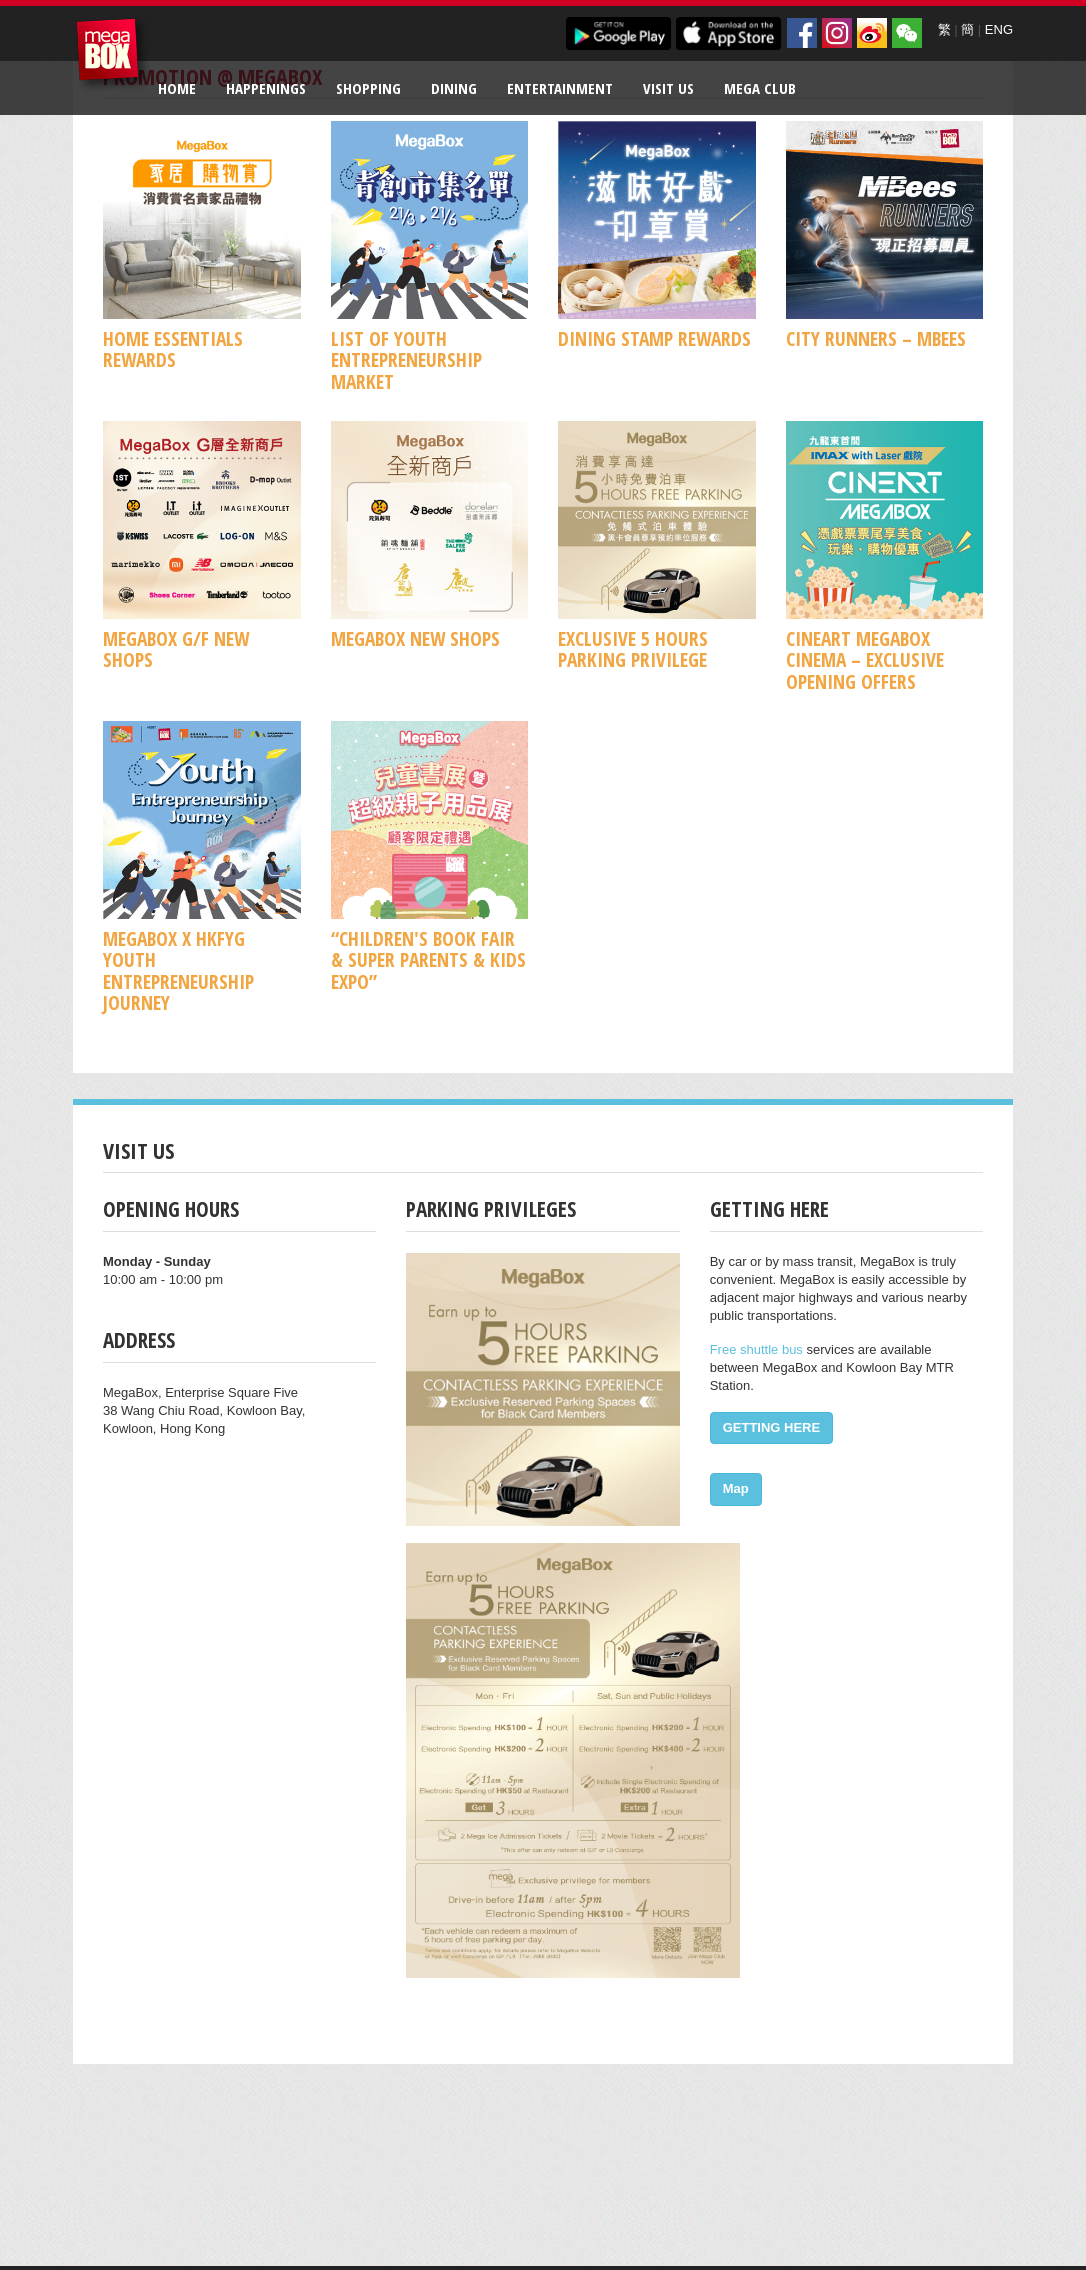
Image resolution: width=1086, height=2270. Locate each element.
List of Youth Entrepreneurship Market (406, 360)
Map (736, 1488)
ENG (999, 29)
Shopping (368, 88)
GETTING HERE (772, 1427)
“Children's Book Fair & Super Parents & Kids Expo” (428, 960)
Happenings (266, 88)
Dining (454, 88)
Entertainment (560, 88)
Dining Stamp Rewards (654, 338)
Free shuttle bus (756, 1349)
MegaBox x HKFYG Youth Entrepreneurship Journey (178, 970)
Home (177, 88)
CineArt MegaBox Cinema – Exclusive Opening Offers (865, 660)
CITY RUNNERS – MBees (876, 338)
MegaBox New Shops (415, 638)
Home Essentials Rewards (173, 349)
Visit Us (668, 88)
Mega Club (760, 88)
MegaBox (112, 54)
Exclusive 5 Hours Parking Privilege (633, 649)
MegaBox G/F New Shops (176, 649)
